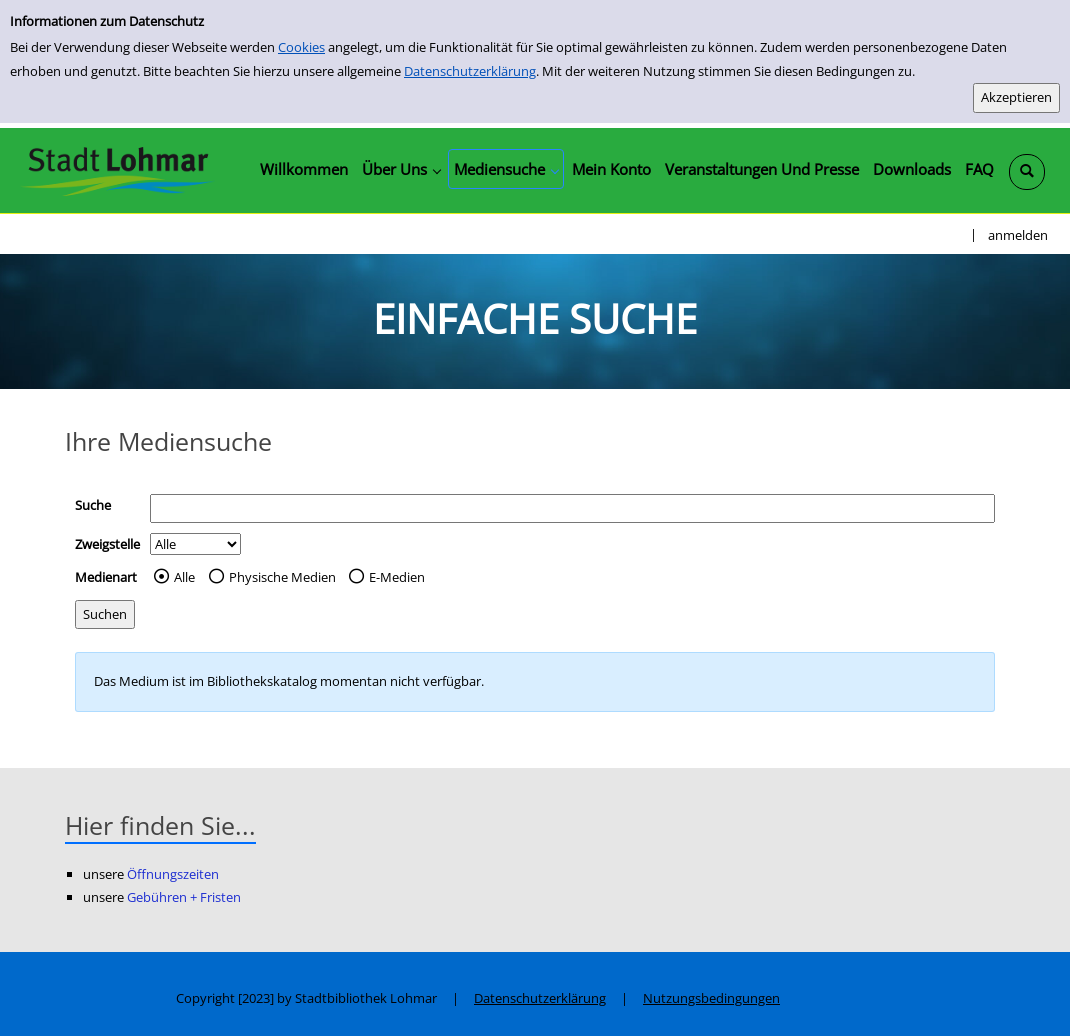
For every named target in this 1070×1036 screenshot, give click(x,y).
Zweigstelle (107, 544)
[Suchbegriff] (572, 508)
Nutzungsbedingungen (711, 998)
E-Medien (397, 577)
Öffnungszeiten (173, 874)
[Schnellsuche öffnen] (1027, 172)
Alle (184, 577)
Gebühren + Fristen (184, 897)
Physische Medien (282, 577)
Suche (93, 505)
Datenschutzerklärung (470, 71)
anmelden (1018, 235)
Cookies (301, 47)
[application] (401, 169)
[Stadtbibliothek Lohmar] (117, 170)
